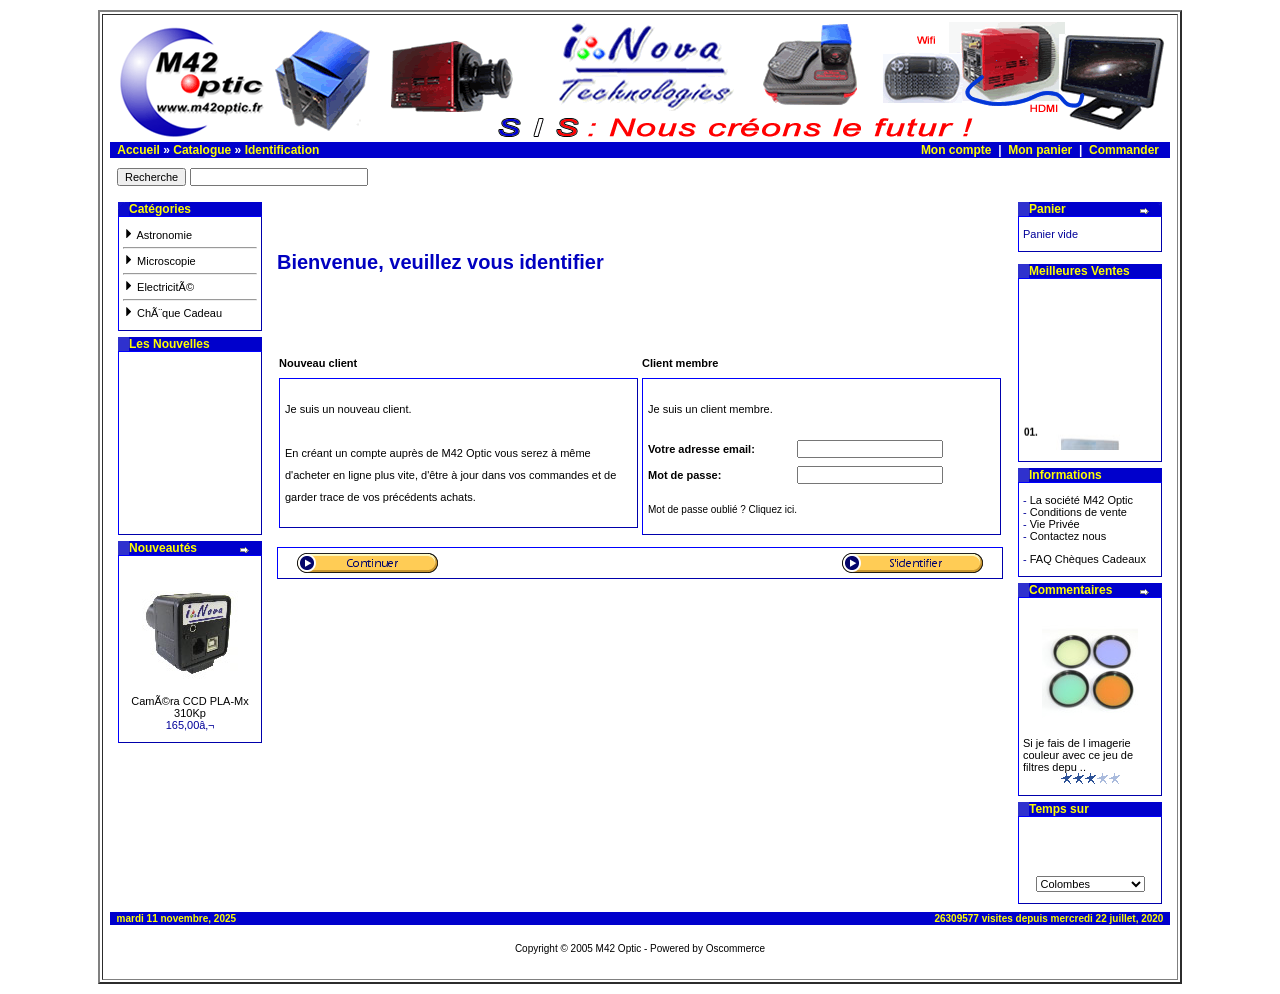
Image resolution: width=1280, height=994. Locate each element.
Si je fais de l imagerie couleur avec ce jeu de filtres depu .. (1078, 755)
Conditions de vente (1078, 512)
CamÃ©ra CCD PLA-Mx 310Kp (190, 707)
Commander (1124, 150)
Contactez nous (1068, 536)
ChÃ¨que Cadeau (172, 313)
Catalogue (202, 150)
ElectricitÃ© (158, 287)
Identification (282, 150)
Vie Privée (1055, 524)
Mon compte (956, 150)
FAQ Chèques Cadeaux (1088, 559)
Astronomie (157, 235)
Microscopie (159, 261)
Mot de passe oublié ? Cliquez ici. (722, 509)
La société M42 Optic (1081, 500)
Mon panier (1040, 150)
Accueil (138, 150)
